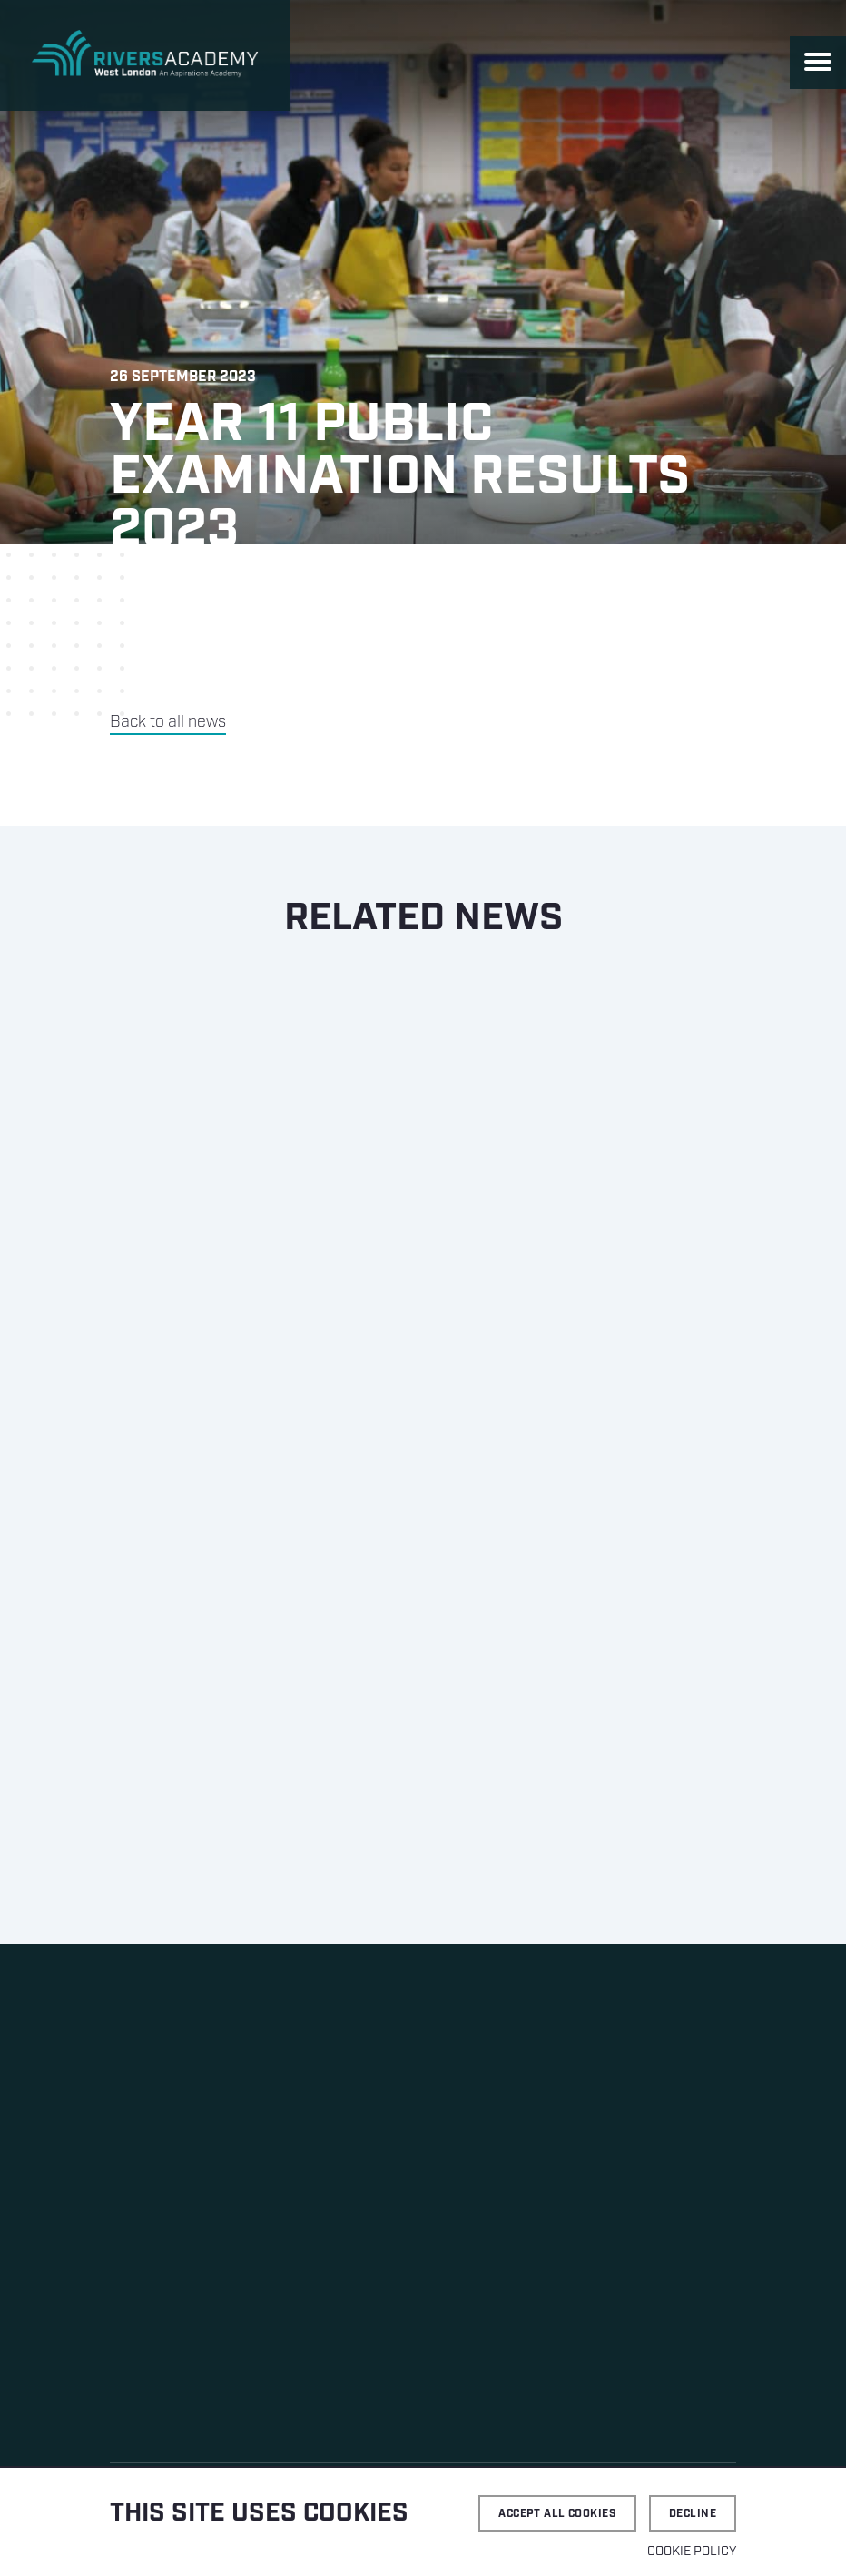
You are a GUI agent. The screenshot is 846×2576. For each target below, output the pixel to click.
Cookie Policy (691, 2551)
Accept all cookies (557, 2514)
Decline (692, 2514)
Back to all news (168, 722)
